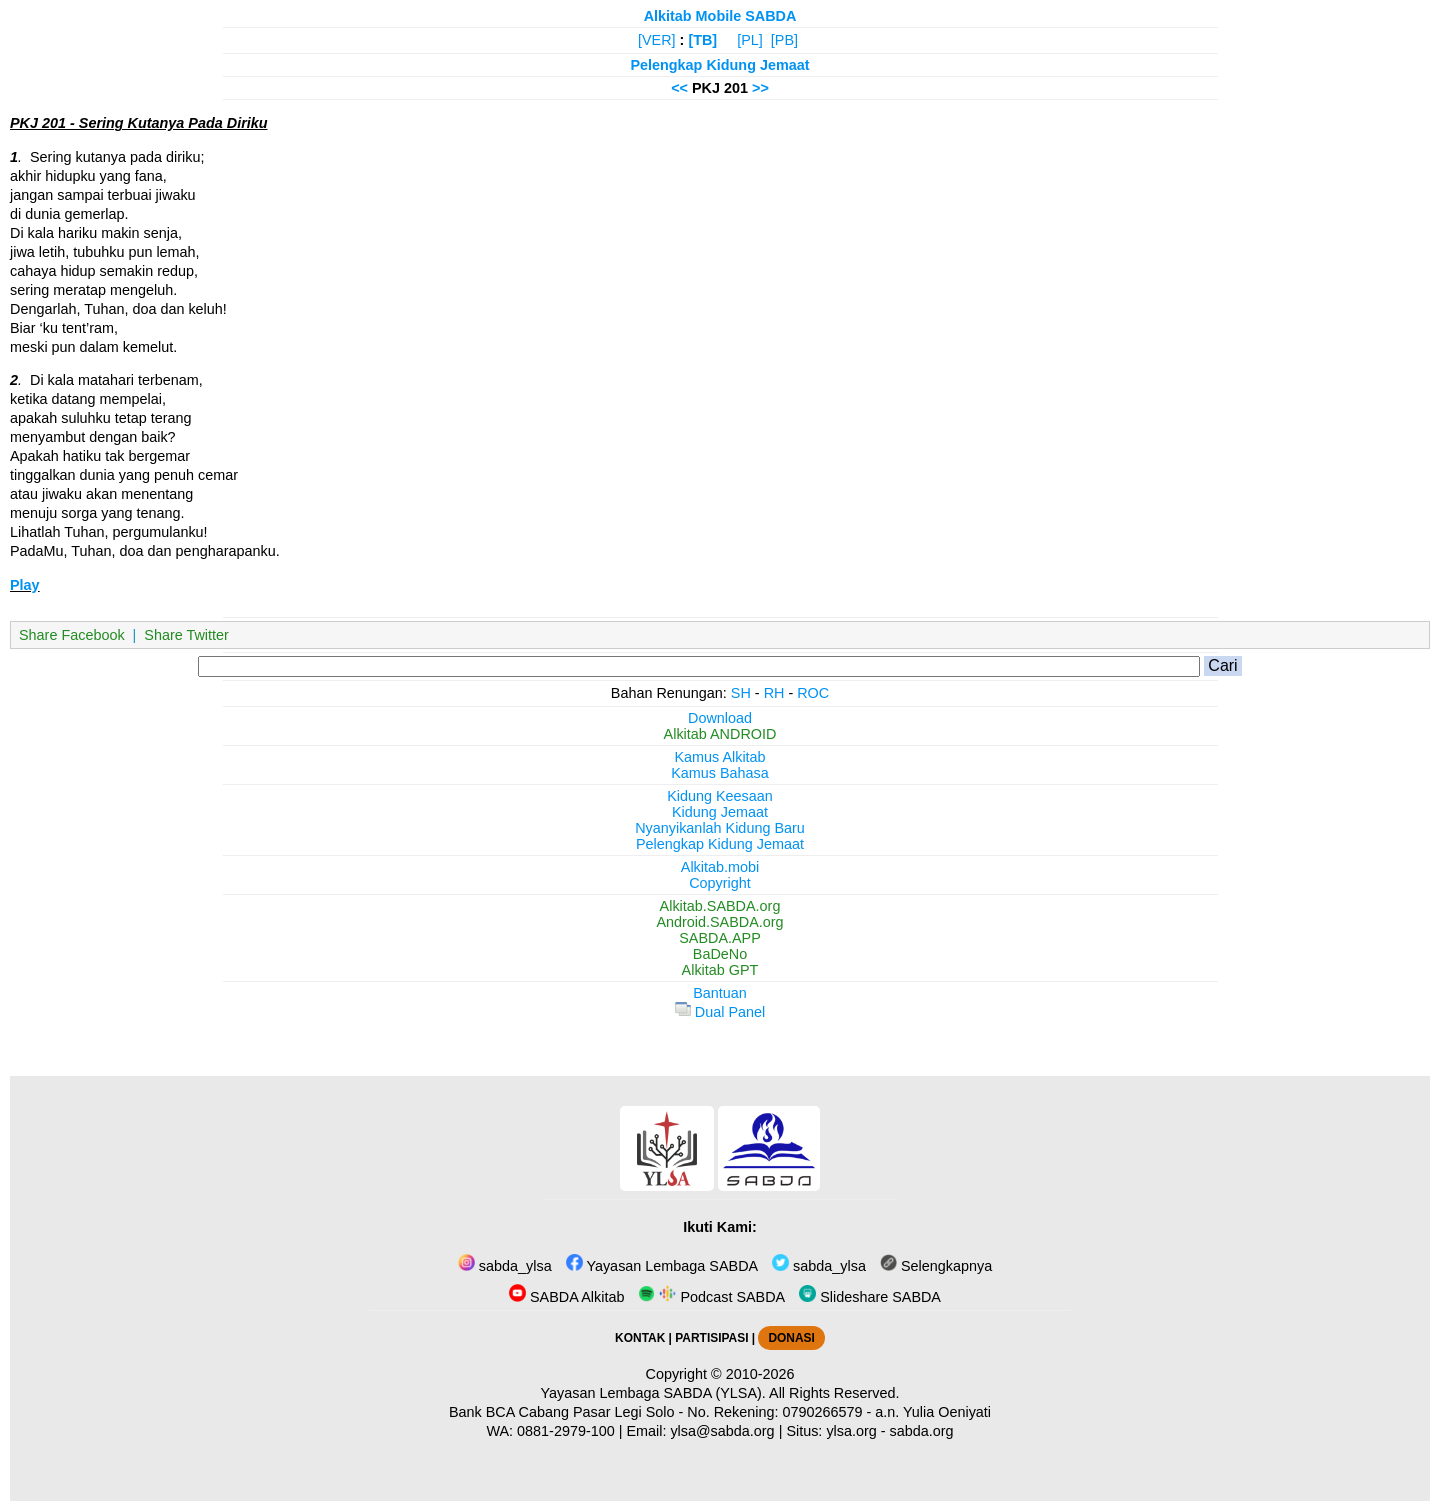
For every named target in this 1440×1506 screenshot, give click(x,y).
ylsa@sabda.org (722, 1431)
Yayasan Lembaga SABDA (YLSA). (653, 1393)
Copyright (720, 883)
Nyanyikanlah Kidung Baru (720, 828)
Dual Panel (720, 1012)
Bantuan (720, 993)
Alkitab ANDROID (720, 734)
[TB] (702, 40)
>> (760, 88)
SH (741, 693)
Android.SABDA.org (719, 922)
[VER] (657, 40)
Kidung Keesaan (720, 796)
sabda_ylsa (505, 1266)
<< (679, 88)
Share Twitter (186, 635)
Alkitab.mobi (720, 867)
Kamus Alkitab (719, 757)
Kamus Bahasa (720, 773)
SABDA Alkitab (566, 1297)
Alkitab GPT (720, 970)
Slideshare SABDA (870, 1297)
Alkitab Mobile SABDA (720, 16)
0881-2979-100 (566, 1431)
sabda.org (922, 1431)
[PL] (750, 40)
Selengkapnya (936, 1266)
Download (720, 718)
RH (774, 693)
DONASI (791, 1338)
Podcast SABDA (711, 1297)
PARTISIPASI (711, 1338)
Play (25, 585)
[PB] (784, 40)
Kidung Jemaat (720, 812)
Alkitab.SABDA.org (720, 906)
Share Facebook (72, 635)
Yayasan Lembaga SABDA (662, 1266)
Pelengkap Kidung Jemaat (719, 65)
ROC (813, 693)
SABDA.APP (720, 938)
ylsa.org (851, 1431)
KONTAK (640, 1338)
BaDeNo (720, 954)
